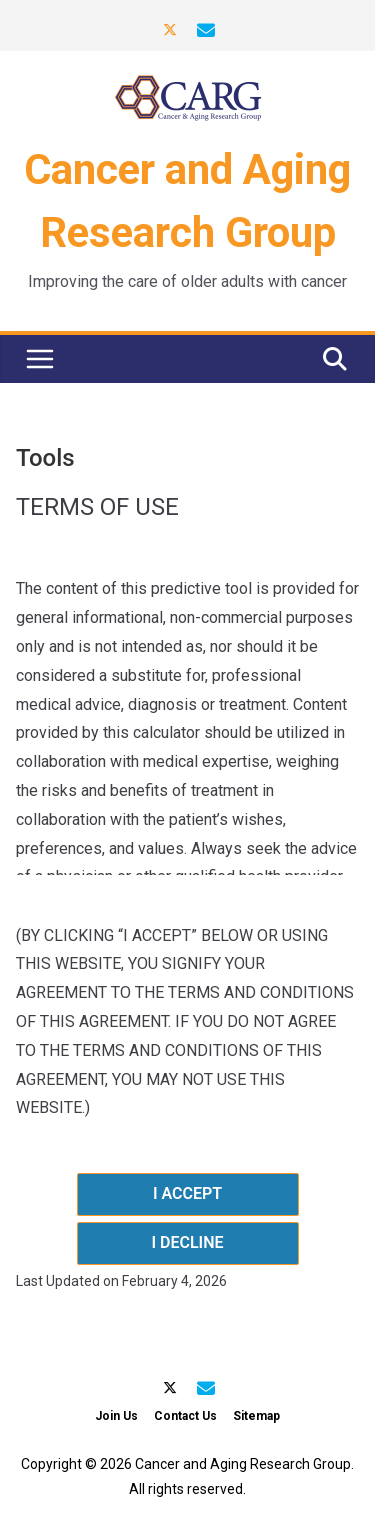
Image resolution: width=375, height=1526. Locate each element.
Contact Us (185, 1416)
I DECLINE (187, 1242)
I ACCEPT (187, 1193)
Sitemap (256, 1416)
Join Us (116, 1416)
